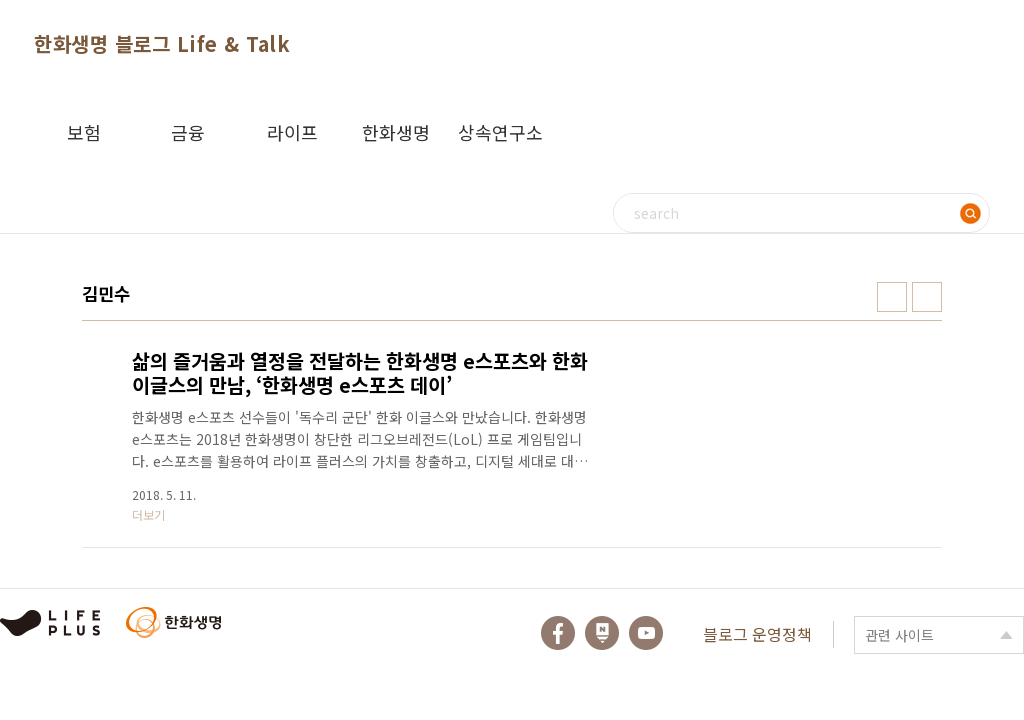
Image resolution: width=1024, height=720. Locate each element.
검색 (970, 213)
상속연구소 (500, 132)
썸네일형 (892, 297)
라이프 (292, 132)
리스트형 (927, 297)
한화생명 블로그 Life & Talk (162, 43)
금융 (188, 132)
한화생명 (396, 132)
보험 (84, 132)
